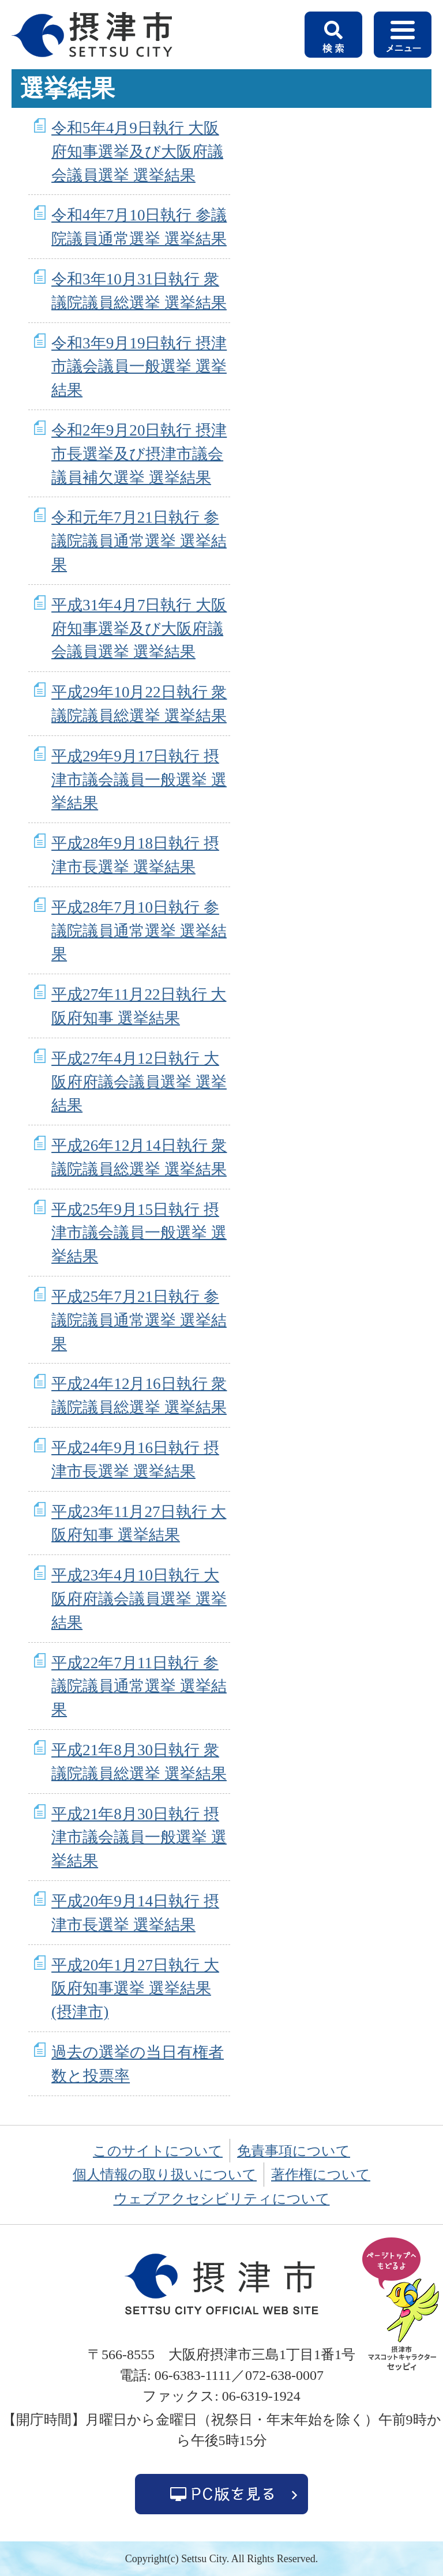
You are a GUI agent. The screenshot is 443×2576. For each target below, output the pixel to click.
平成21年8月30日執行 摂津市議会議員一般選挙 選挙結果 (139, 1837)
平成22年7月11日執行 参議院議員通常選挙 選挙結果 (139, 1686)
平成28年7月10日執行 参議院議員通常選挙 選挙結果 (139, 931)
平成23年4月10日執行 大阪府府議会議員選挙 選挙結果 (139, 1599)
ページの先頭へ (402, 2305)
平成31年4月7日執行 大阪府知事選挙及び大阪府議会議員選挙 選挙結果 (139, 628)
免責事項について (293, 2150)
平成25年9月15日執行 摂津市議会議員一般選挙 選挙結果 (139, 1233)
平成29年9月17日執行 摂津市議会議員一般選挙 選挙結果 (139, 780)
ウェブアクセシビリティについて (222, 2198)
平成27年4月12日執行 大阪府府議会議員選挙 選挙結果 (139, 1082)
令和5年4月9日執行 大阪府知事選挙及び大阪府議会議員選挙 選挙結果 (137, 151)
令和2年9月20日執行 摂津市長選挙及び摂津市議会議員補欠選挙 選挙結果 (139, 454)
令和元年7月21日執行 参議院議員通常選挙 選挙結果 (139, 541)
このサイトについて (158, 2150)
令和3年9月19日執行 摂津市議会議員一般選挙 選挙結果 (139, 367)
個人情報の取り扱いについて (165, 2174)
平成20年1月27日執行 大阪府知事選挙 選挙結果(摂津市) (135, 1989)
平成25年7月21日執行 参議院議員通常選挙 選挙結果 (139, 1320)
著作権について (320, 2174)
